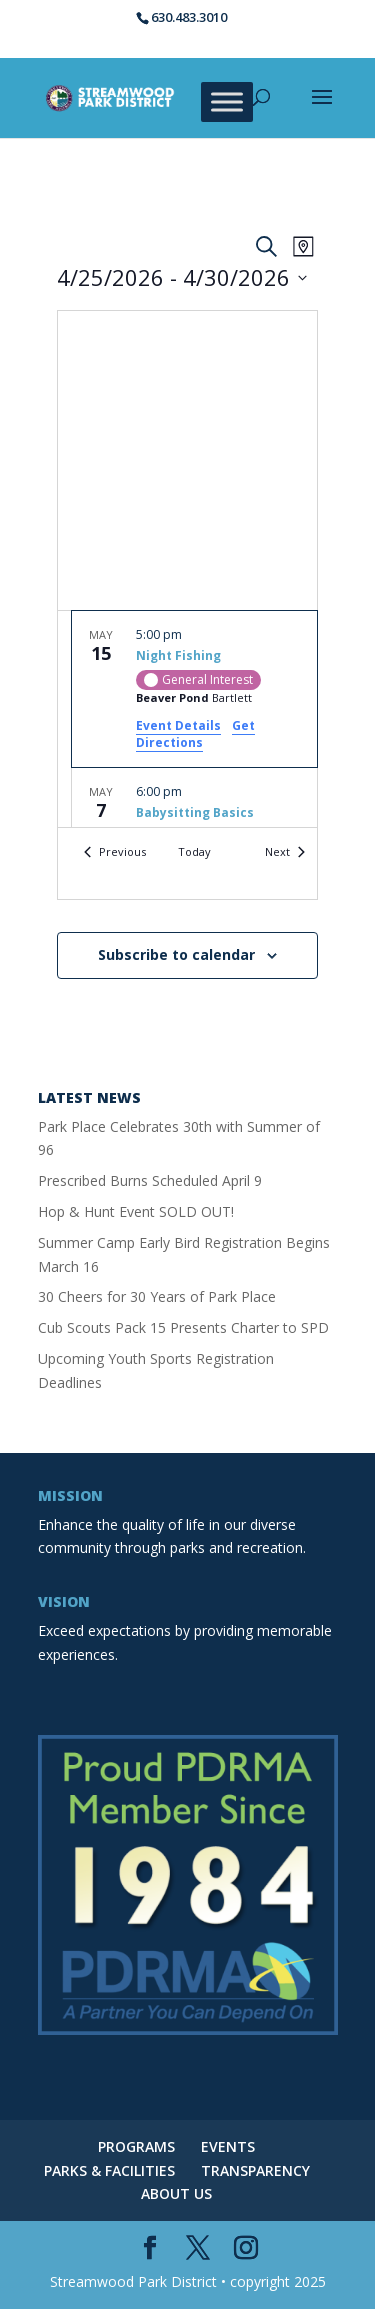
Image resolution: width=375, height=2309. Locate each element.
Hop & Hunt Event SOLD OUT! (136, 1211)
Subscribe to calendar (176, 954)
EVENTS (228, 2146)
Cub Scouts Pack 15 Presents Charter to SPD (183, 1327)
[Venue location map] (187, 460)
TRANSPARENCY (255, 2170)
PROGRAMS (136, 2146)
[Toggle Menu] (227, 101)
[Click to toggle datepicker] (182, 277)
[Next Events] (285, 852)
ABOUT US (176, 2193)
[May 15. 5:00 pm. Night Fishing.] (194, 689)
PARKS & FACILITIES (109, 2170)
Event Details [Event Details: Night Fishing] (178, 725)
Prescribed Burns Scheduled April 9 (150, 1180)
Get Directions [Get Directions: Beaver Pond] (195, 734)
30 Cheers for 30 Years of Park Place (157, 1296)
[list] (187, 719)
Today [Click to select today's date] (194, 851)
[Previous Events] (115, 852)
